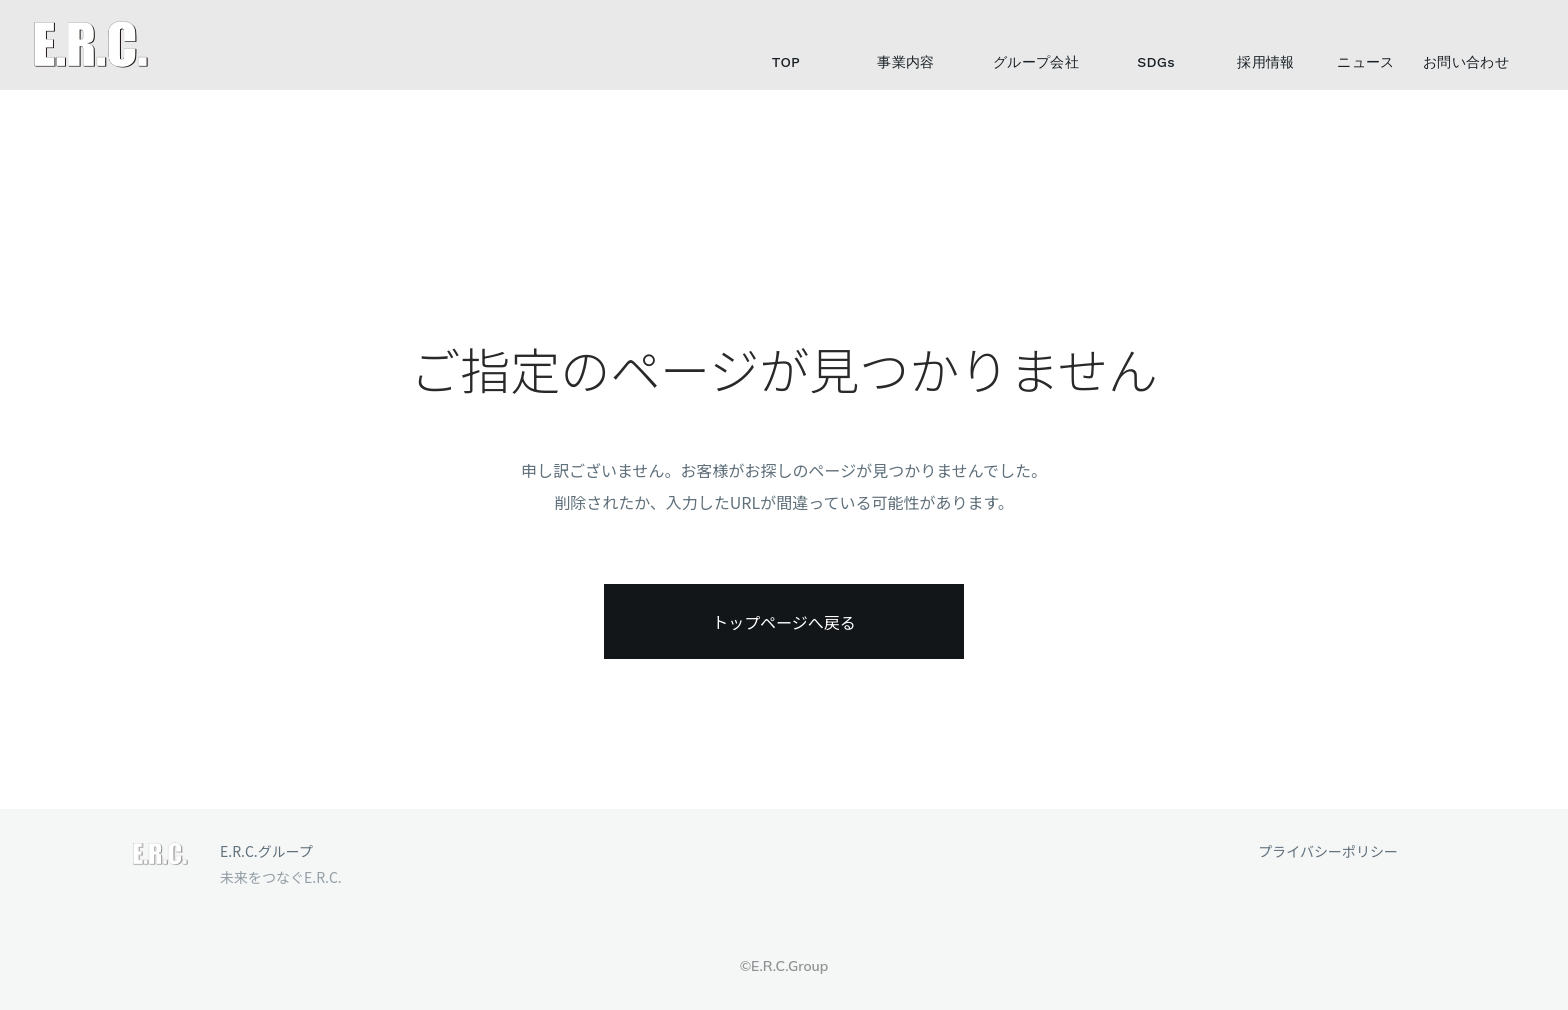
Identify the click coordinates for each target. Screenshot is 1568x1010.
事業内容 (905, 62)
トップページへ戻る (784, 622)
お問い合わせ (1466, 62)
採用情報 (1265, 62)
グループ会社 (1036, 62)
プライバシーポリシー (1328, 851)
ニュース (1365, 62)
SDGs (1156, 62)
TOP (786, 62)
